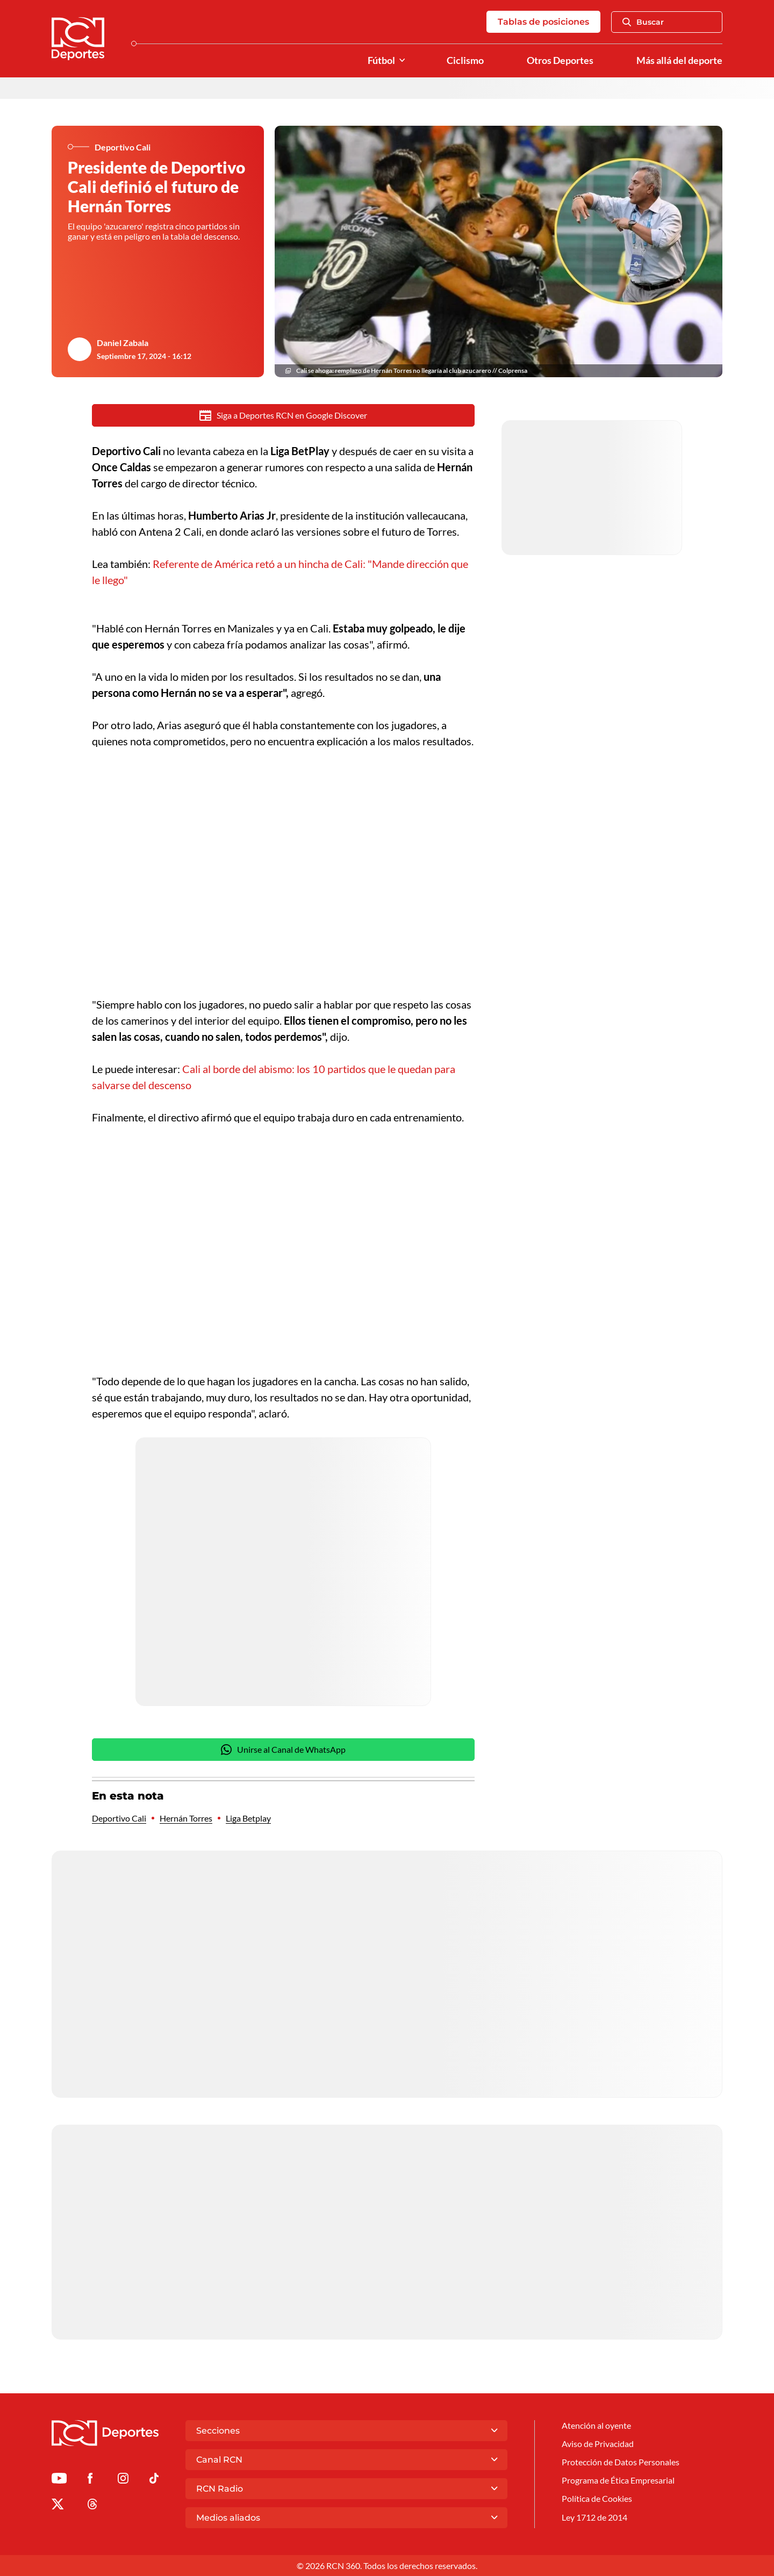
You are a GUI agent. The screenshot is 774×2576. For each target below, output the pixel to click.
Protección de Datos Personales (620, 2462)
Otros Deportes (560, 60)
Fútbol (381, 60)
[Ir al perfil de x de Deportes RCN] (57, 2506)
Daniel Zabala (122, 342)
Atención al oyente (596, 2425)
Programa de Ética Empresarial (618, 2480)
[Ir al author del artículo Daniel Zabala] (79, 349)
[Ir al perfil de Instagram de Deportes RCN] (123, 2480)
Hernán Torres (186, 1818)
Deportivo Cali (119, 1818)
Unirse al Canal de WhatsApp (283, 1749)
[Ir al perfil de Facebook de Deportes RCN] (90, 2480)
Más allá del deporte (679, 60)
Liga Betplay (248, 1818)
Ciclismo (465, 60)
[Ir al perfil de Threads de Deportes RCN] (92, 2506)
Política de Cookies (597, 2498)
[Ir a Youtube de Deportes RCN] (59, 2480)
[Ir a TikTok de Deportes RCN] (154, 2480)
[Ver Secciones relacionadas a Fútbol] (402, 60)
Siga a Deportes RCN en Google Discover (283, 415)
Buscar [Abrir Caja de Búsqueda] (643, 22)
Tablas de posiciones (543, 22)
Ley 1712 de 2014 (594, 2517)
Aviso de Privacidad (598, 2443)
